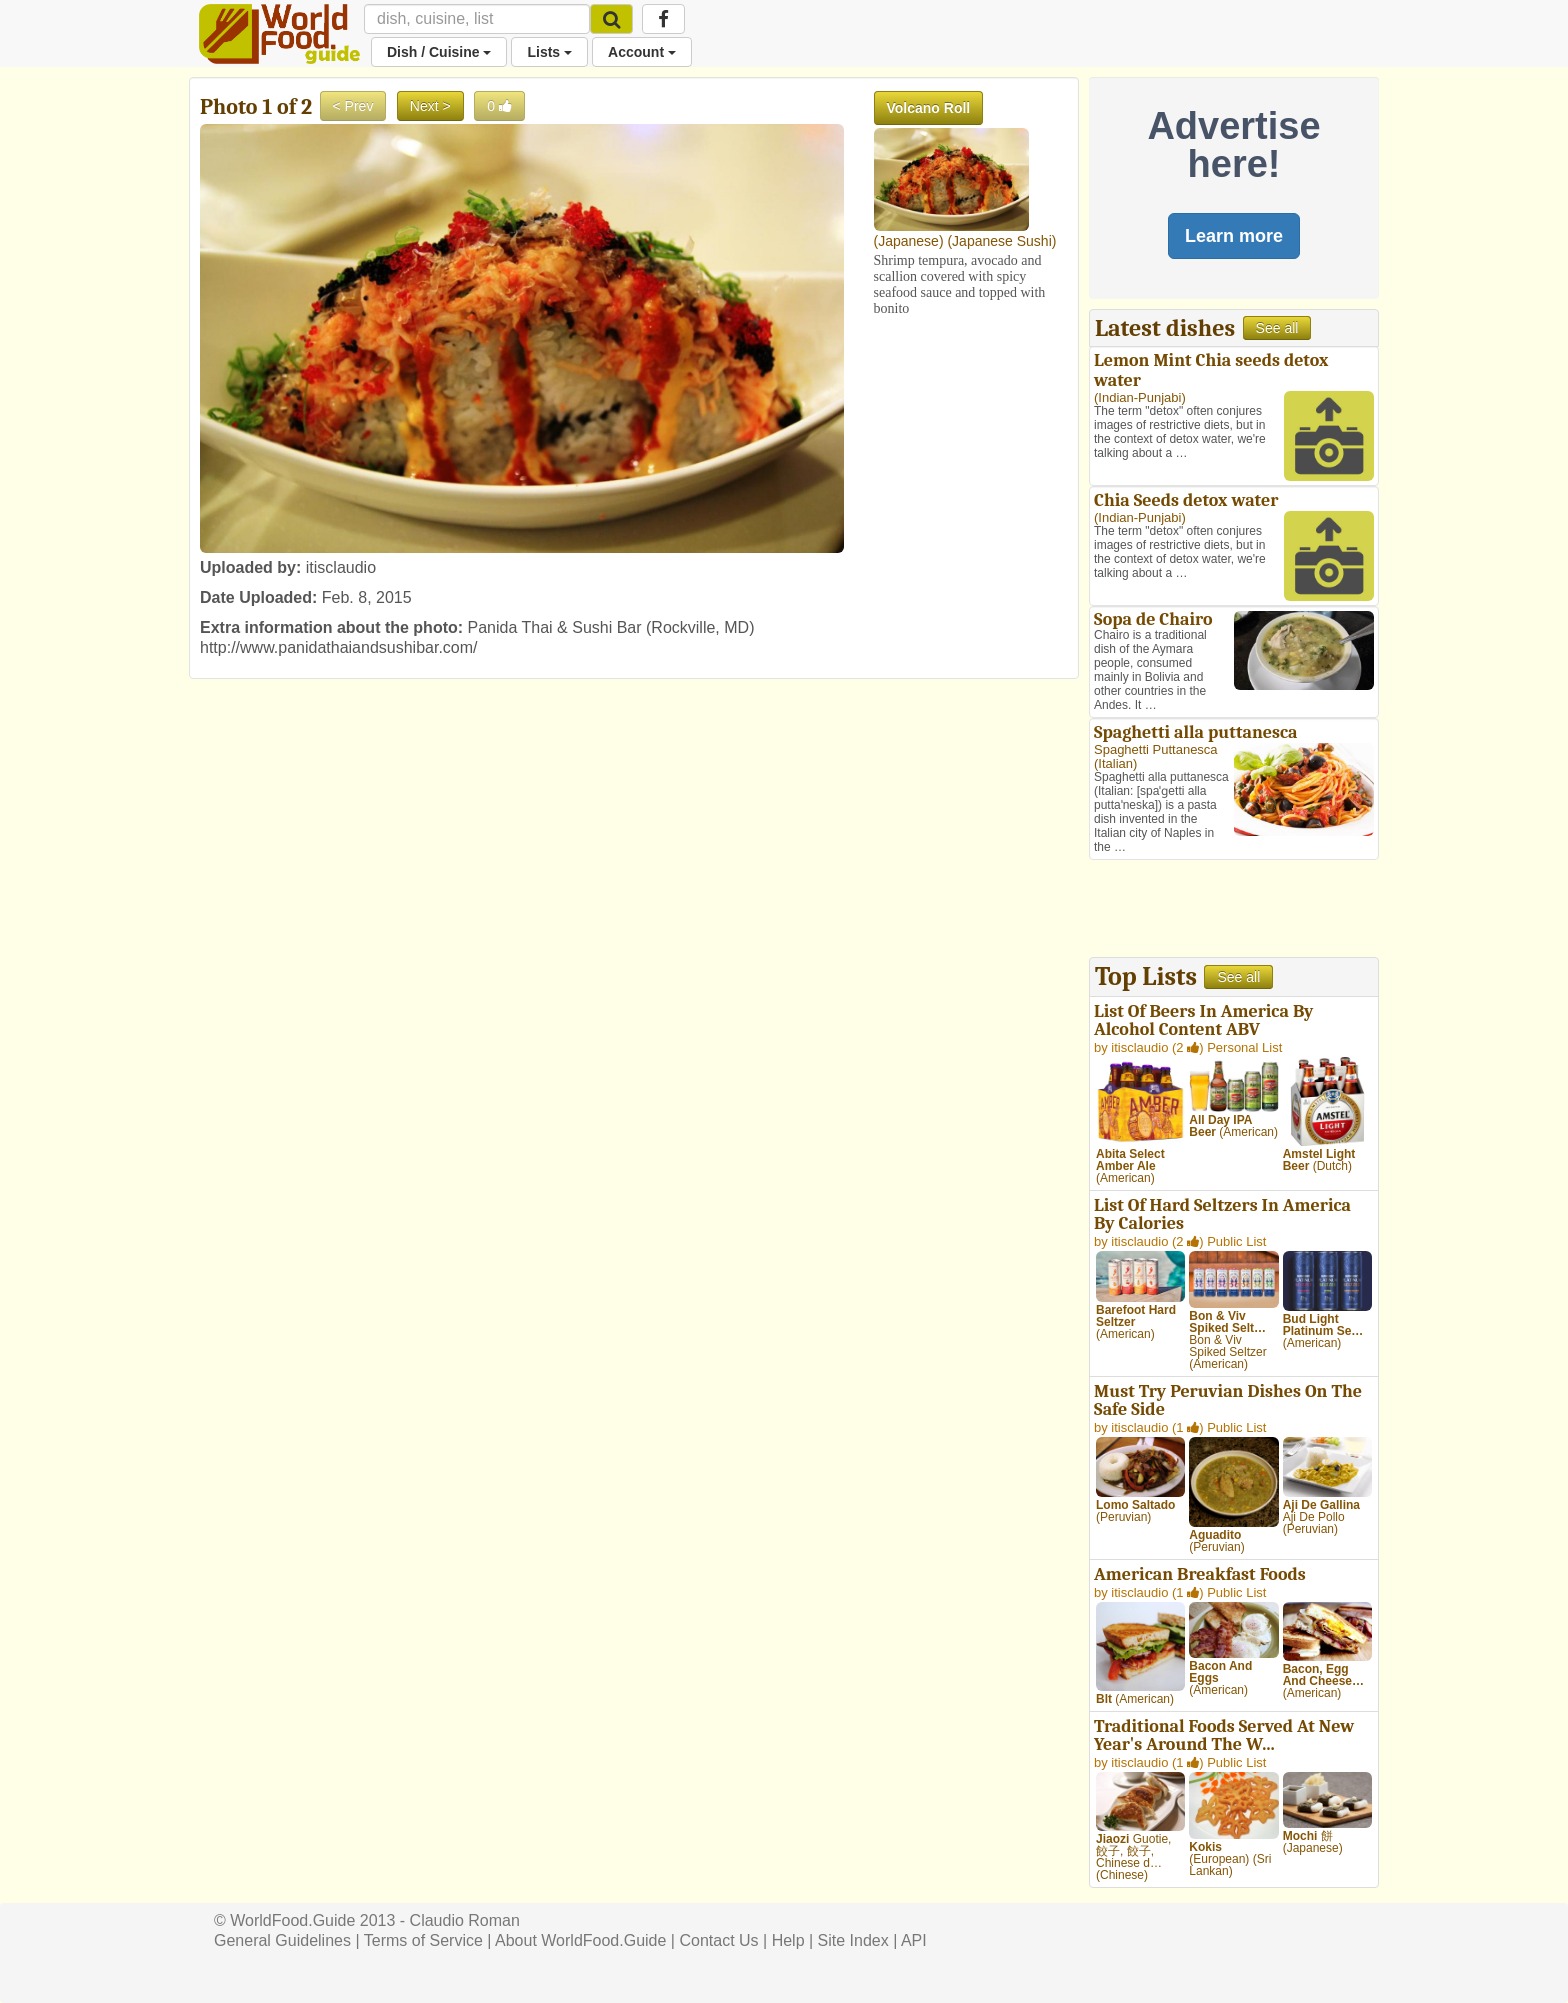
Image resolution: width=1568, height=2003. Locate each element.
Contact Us (718, 1940)
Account (642, 52)
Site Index (853, 1940)
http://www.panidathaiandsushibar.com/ (339, 647)
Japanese (908, 241)
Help (788, 1940)
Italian (1115, 763)
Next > (430, 106)
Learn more (1234, 236)
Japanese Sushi (1002, 241)
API (914, 1940)
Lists (549, 52)
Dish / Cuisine (439, 52)
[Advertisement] (1234, 911)
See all (1277, 328)
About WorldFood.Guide (580, 1940)
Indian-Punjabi (1139, 397)
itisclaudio (341, 567)
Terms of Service (423, 1940)
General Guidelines (282, 1940)
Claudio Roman (465, 1920)
